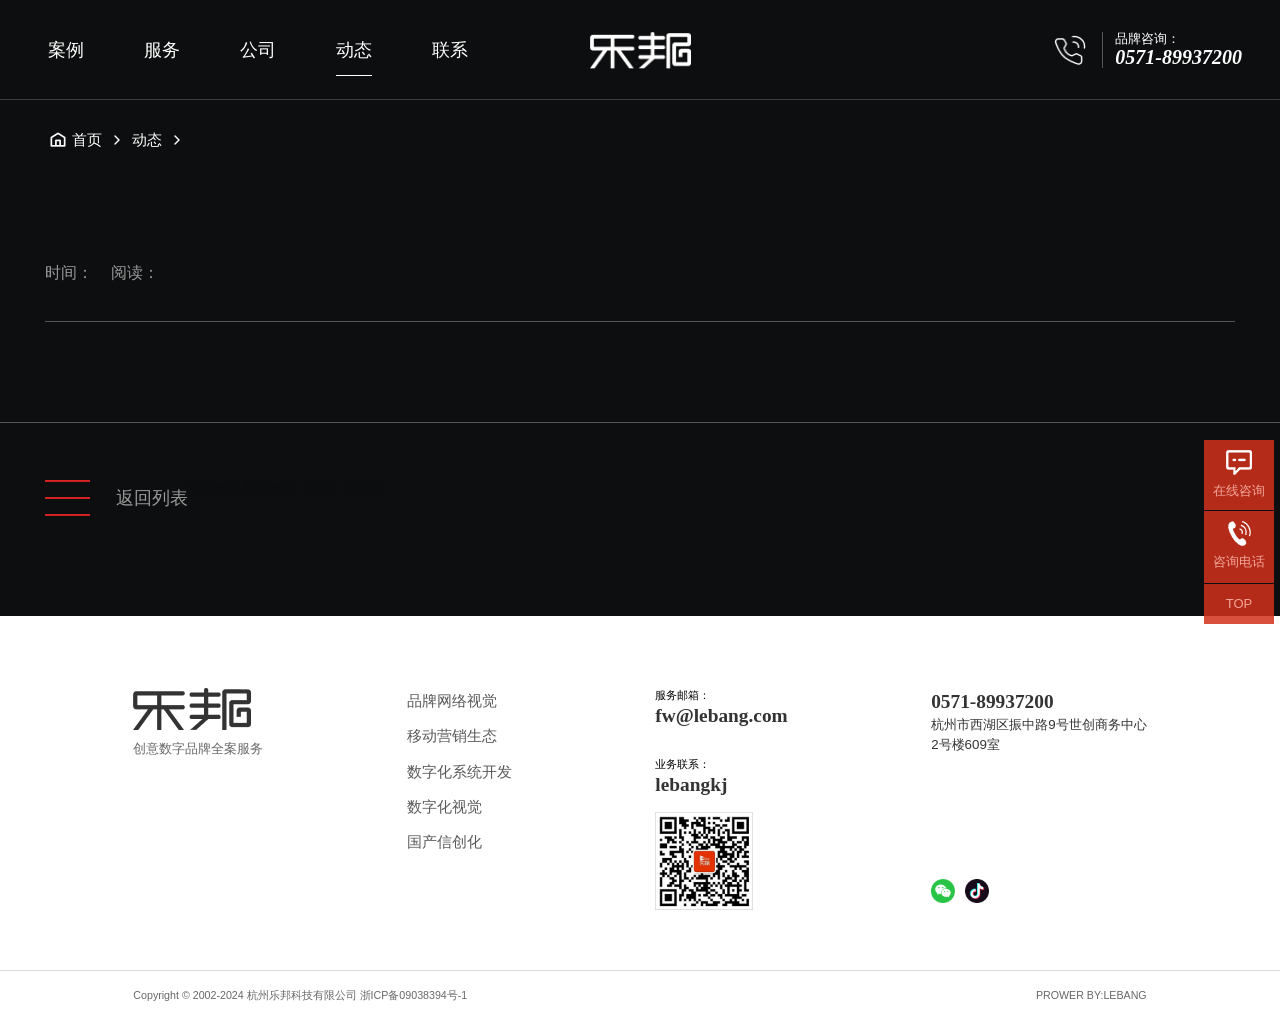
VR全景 (364, 488)
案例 (66, 50)
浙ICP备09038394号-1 (414, 995)
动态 (354, 50)
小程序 (318, 488)
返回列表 (116, 498)
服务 (162, 50)
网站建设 (269, 488)
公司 (258, 50)
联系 (450, 50)
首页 (75, 140)
